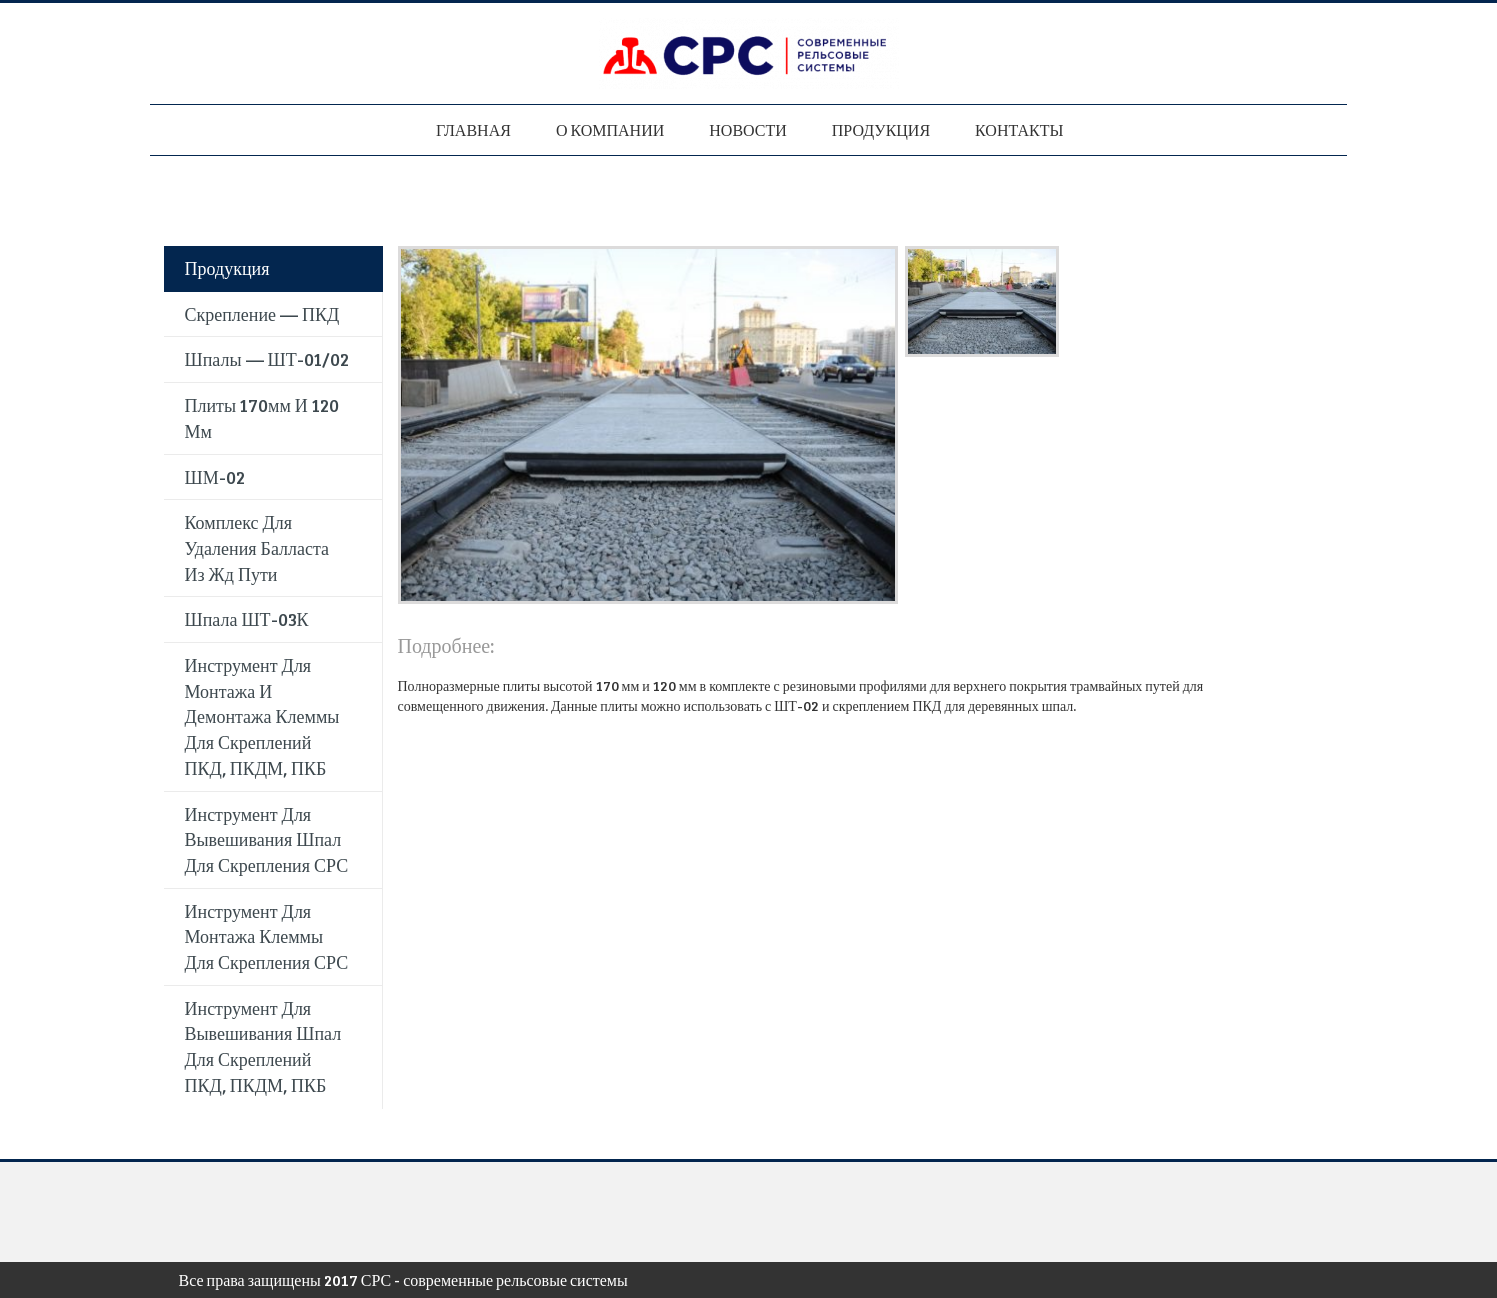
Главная (473, 129)
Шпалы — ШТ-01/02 (267, 359)
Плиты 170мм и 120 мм (262, 418)
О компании (610, 129)
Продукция (881, 129)
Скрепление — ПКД (262, 314)
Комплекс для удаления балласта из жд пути (257, 547)
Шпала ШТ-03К (247, 619)
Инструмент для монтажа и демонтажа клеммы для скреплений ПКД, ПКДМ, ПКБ (262, 716)
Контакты (1019, 129)
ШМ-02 (215, 477)
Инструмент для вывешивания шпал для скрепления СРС (267, 839)
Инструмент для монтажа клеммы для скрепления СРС (267, 936)
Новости (748, 129)
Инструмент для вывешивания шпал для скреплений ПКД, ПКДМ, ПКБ (263, 1046)
